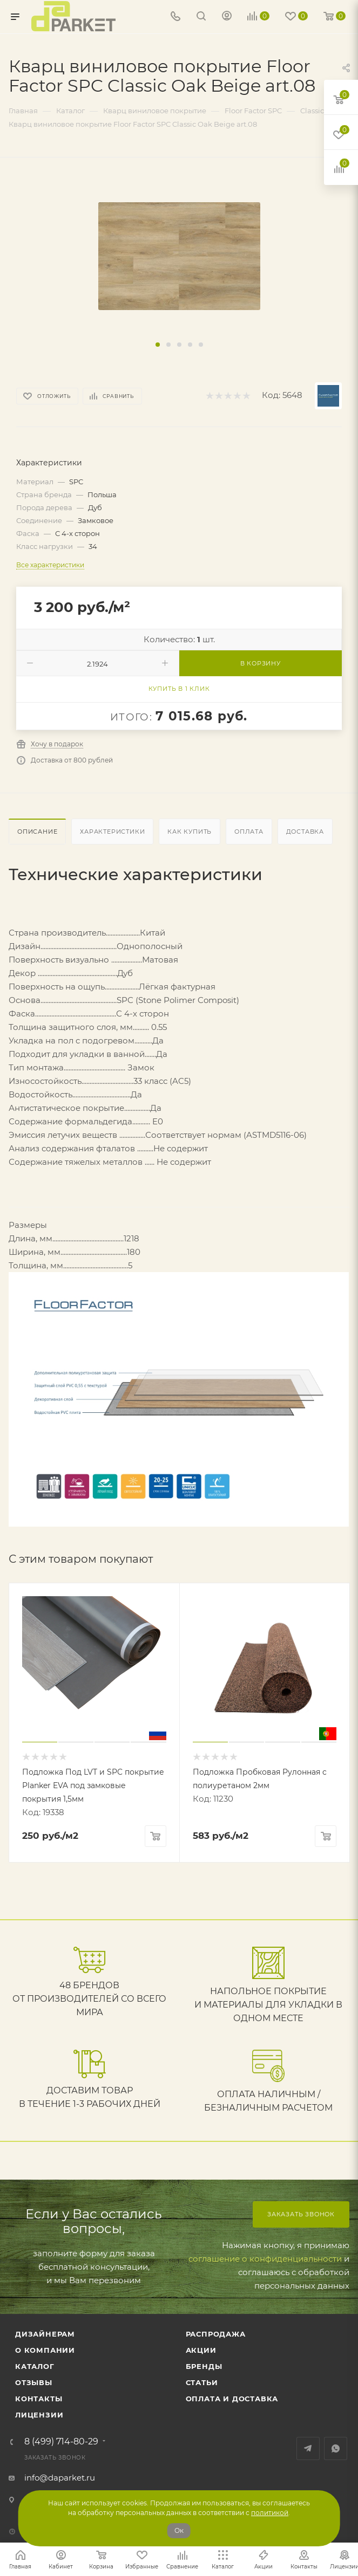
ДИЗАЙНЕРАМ (45, 2334)
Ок (179, 2530)
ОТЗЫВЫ (33, 2382)
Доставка (305, 831)
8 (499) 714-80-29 (61, 2441)
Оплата (249, 831)
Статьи (202, 2382)
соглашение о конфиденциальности (265, 2259)
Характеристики (112, 831)
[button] (157, 344)
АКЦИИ (201, 2350)
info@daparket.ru (59, 2477)
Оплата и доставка (232, 2398)
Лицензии (39, 2414)
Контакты (38, 2398)
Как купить (189, 831)
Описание (37, 831)
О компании (45, 2350)
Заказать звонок (301, 2214)
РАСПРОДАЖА (216, 2334)
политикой (269, 2513)
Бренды (204, 2366)
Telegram (308, 2448)
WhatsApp (335, 2448)
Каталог (35, 2366)
